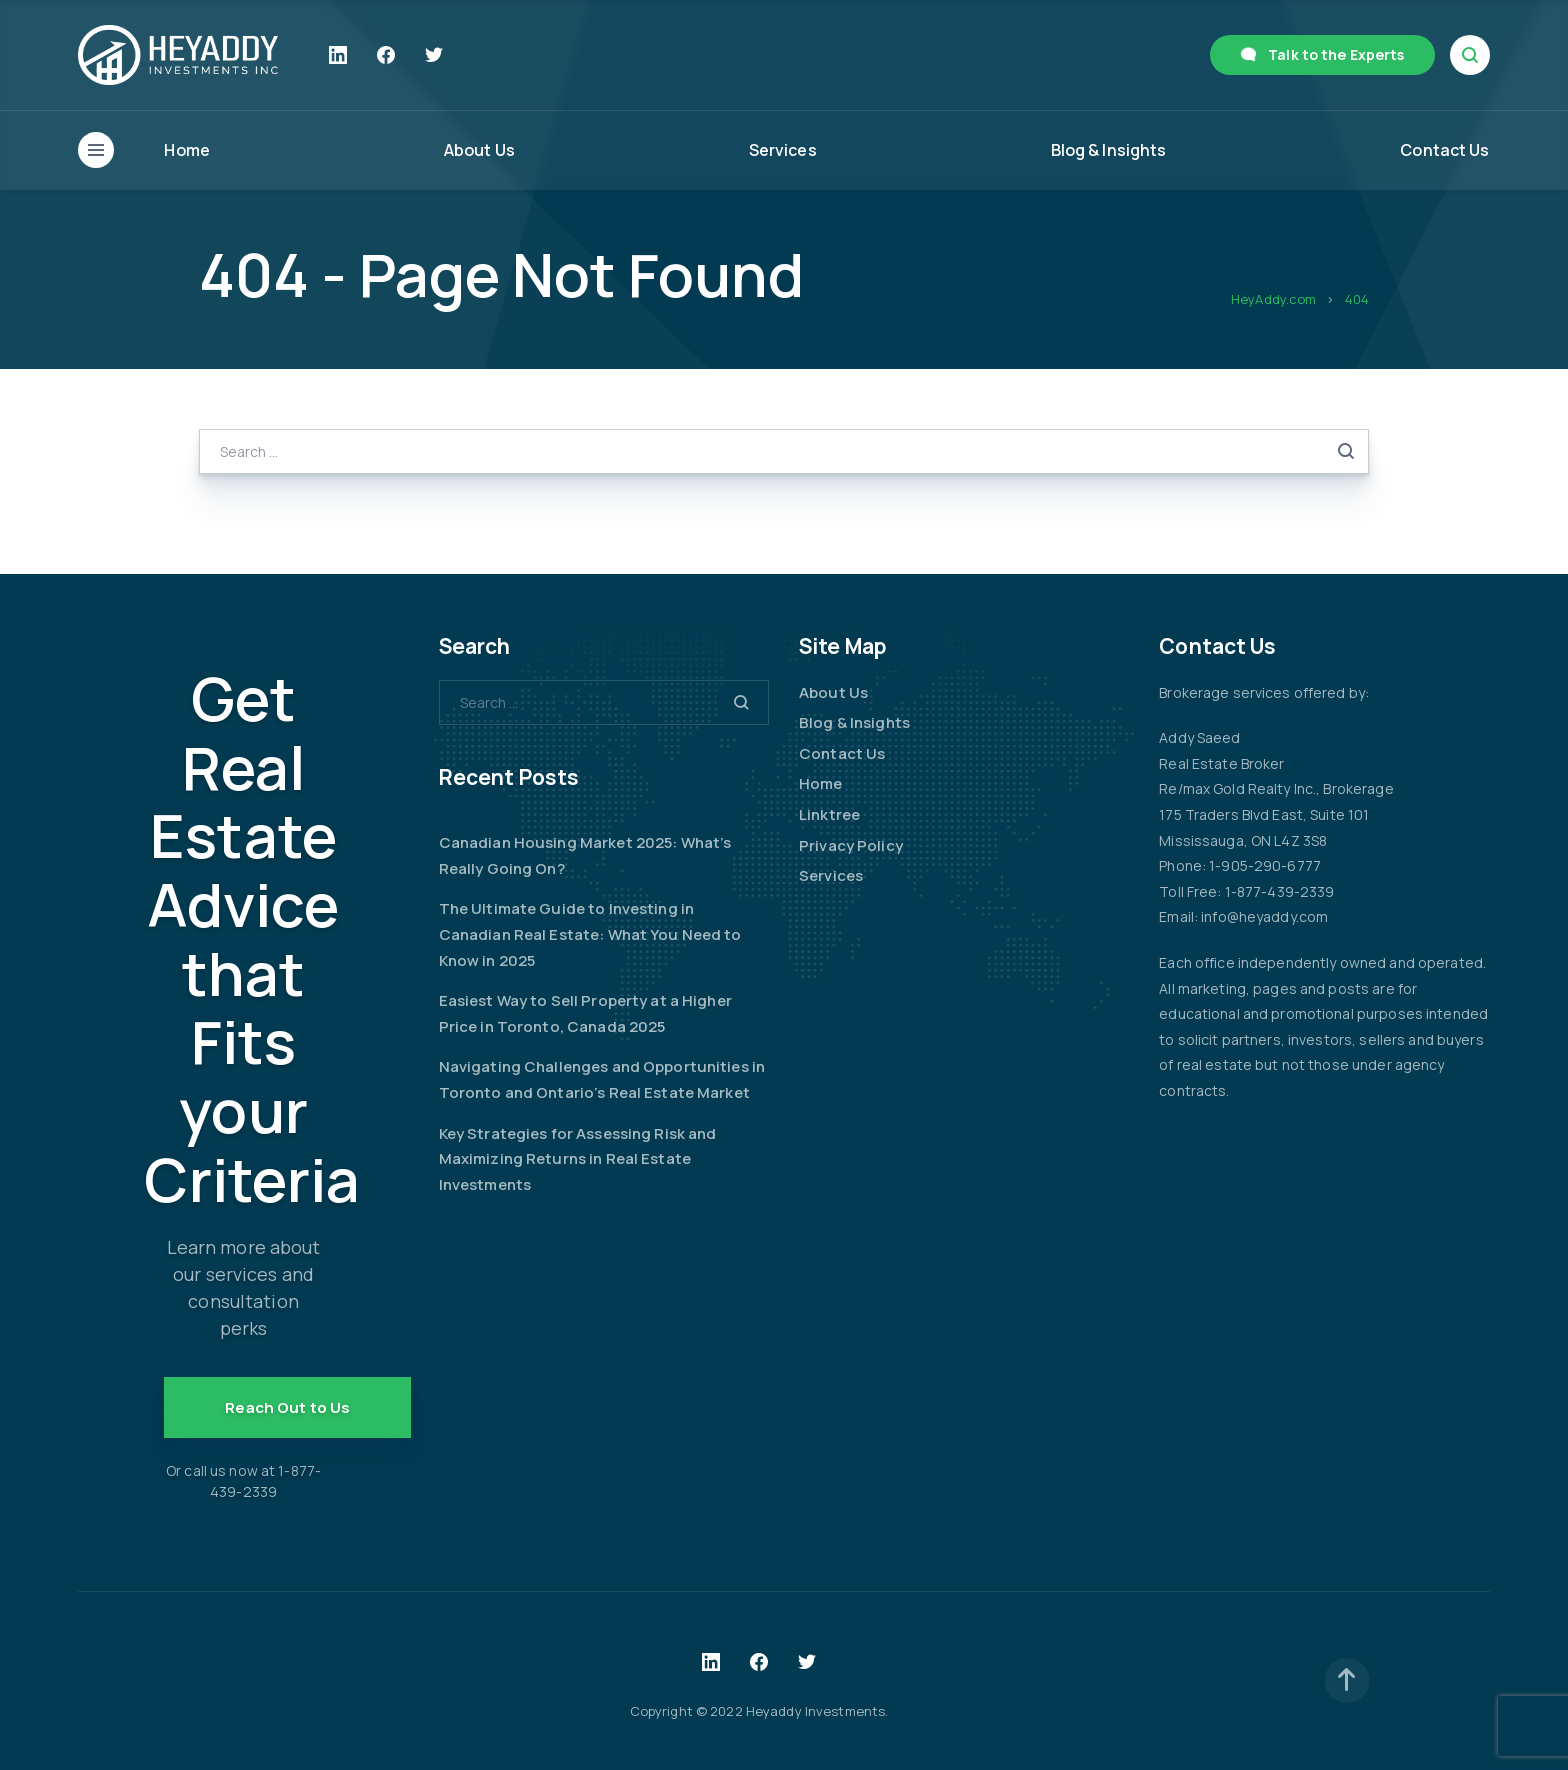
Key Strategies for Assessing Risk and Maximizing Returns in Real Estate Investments (578, 1159)
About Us (479, 150)
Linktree (829, 814)
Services (783, 150)
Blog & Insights (1109, 150)
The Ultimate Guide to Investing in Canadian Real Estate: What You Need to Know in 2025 (590, 934)
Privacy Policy (851, 845)
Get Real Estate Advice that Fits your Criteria (252, 938)
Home (187, 150)
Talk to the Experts (1336, 54)
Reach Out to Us (287, 1407)
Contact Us (1444, 150)
